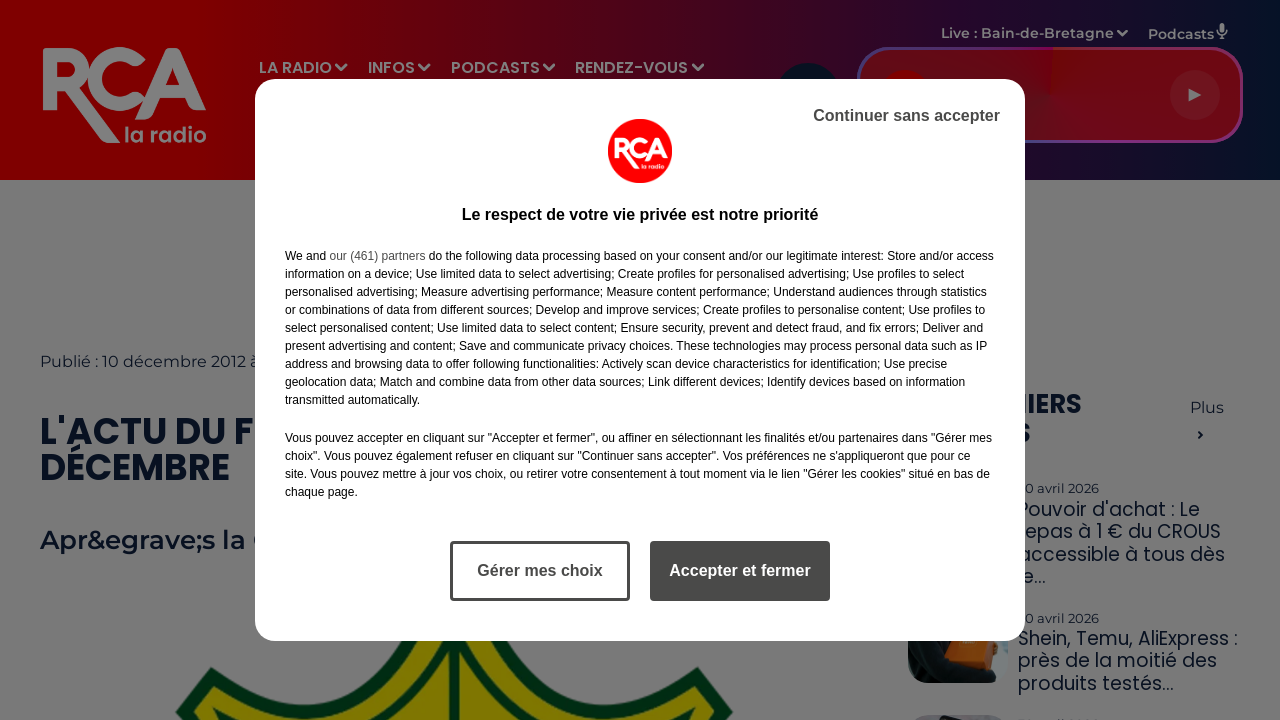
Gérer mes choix (539, 570)
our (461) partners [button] (377, 256)
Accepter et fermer (739, 570)
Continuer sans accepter (906, 115)
